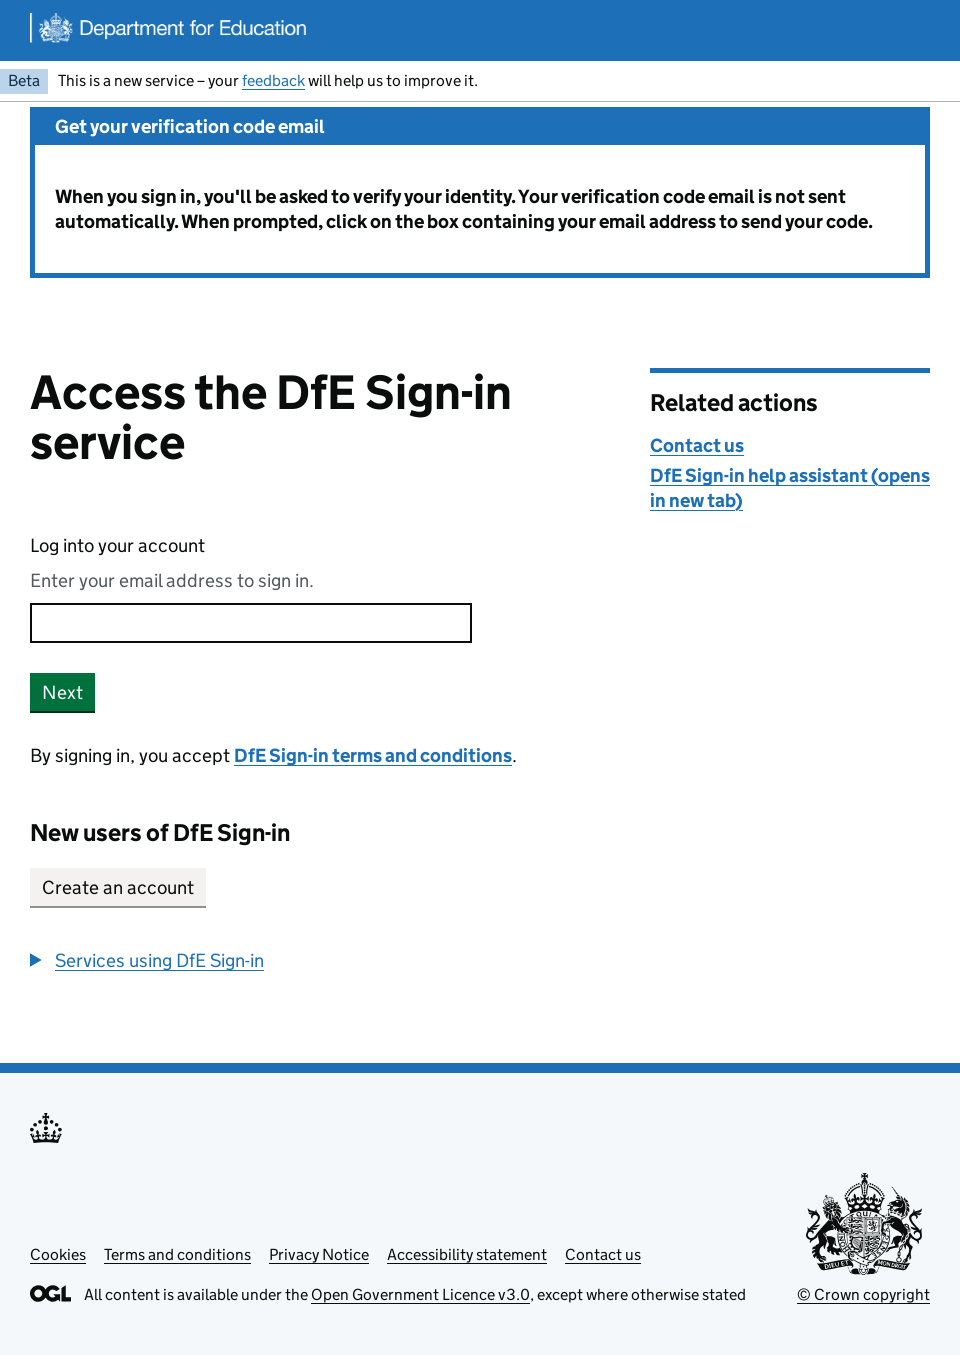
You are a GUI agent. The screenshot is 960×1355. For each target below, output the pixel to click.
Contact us (697, 445)
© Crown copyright (863, 1294)
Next (62, 692)
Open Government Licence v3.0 (420, 1294)
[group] (325, 960)
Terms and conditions (177, 1254)
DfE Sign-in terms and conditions (373, 755)
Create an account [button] (118, 887)
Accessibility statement (467, 1254)
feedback (273, 80)
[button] (147, 960)
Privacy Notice (319, 1254)
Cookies (58, 1254)
